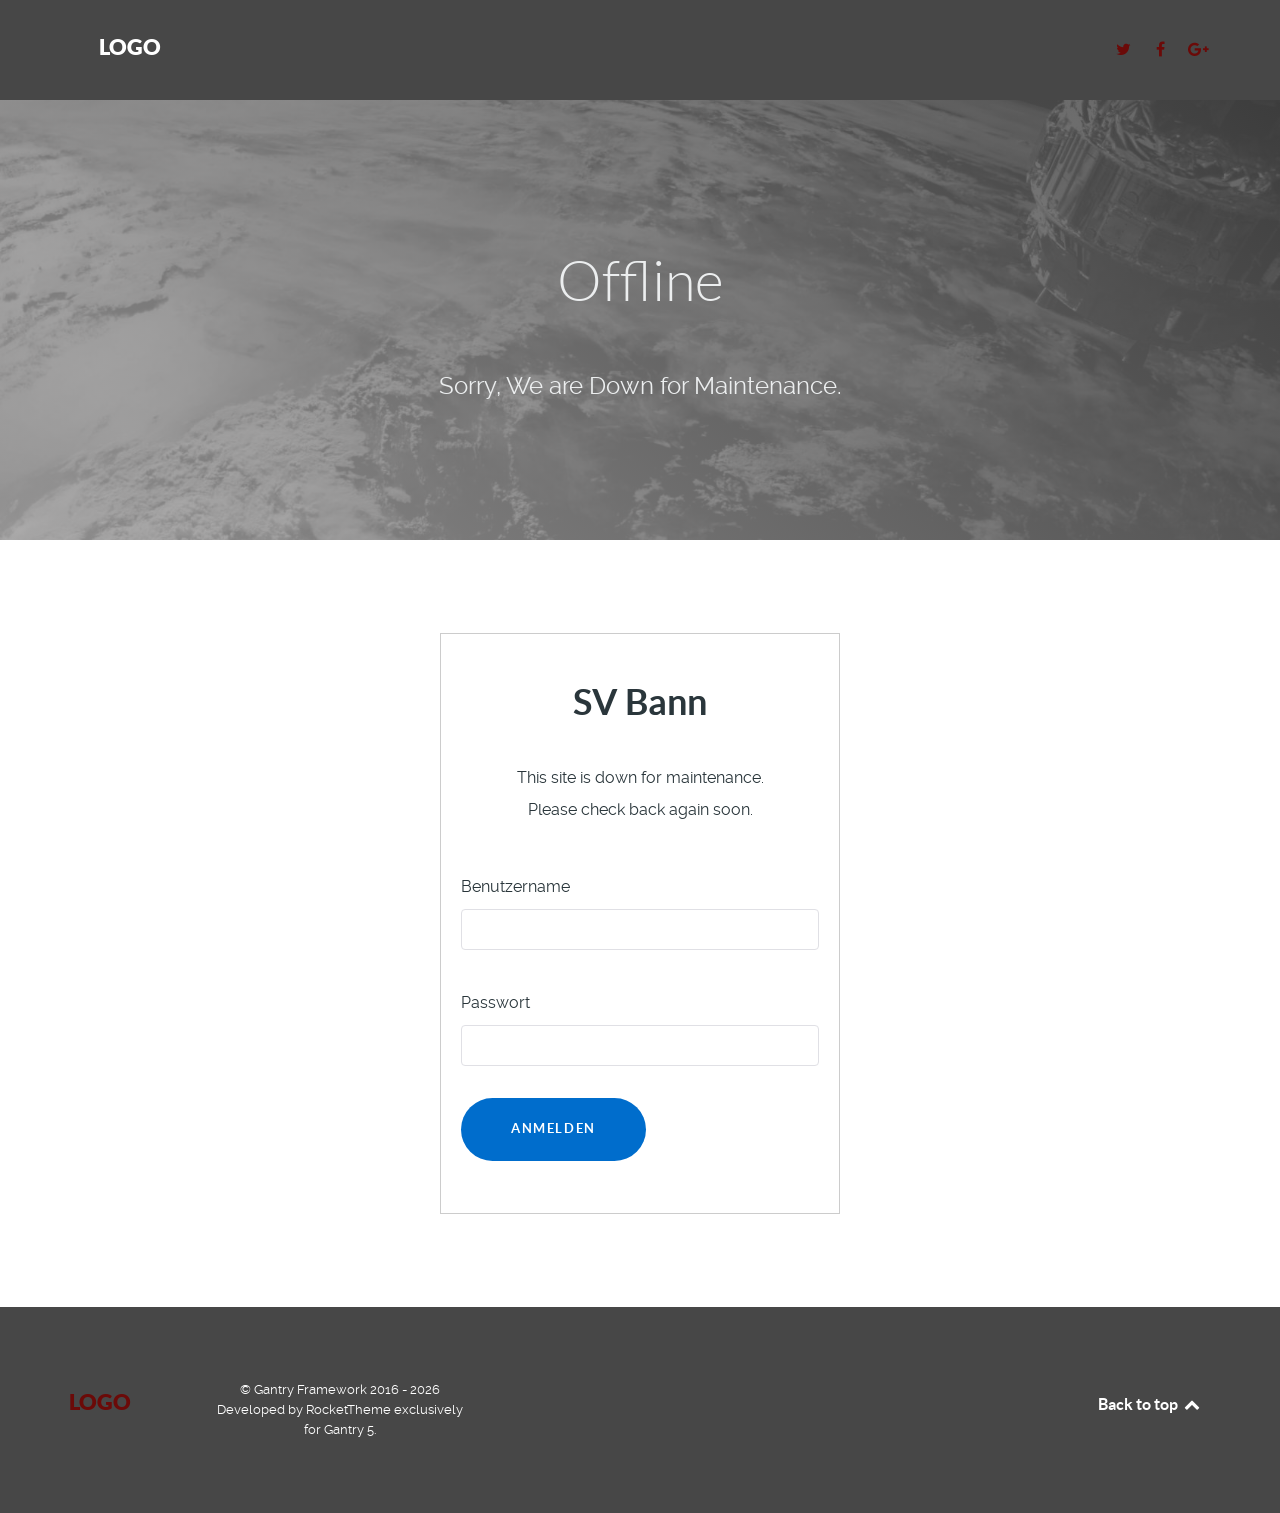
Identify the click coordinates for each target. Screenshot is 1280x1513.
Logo (130, 46)
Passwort (495, 1002)
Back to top (1150, 1404)
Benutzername (515, 886)
